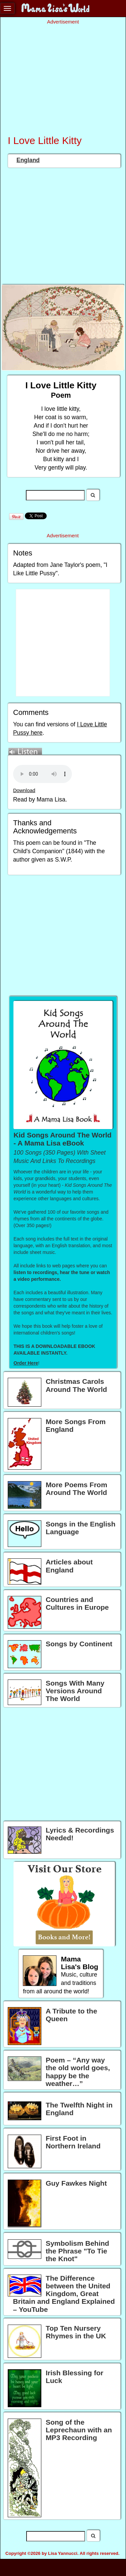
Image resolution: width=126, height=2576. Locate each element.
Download (24, 790)
